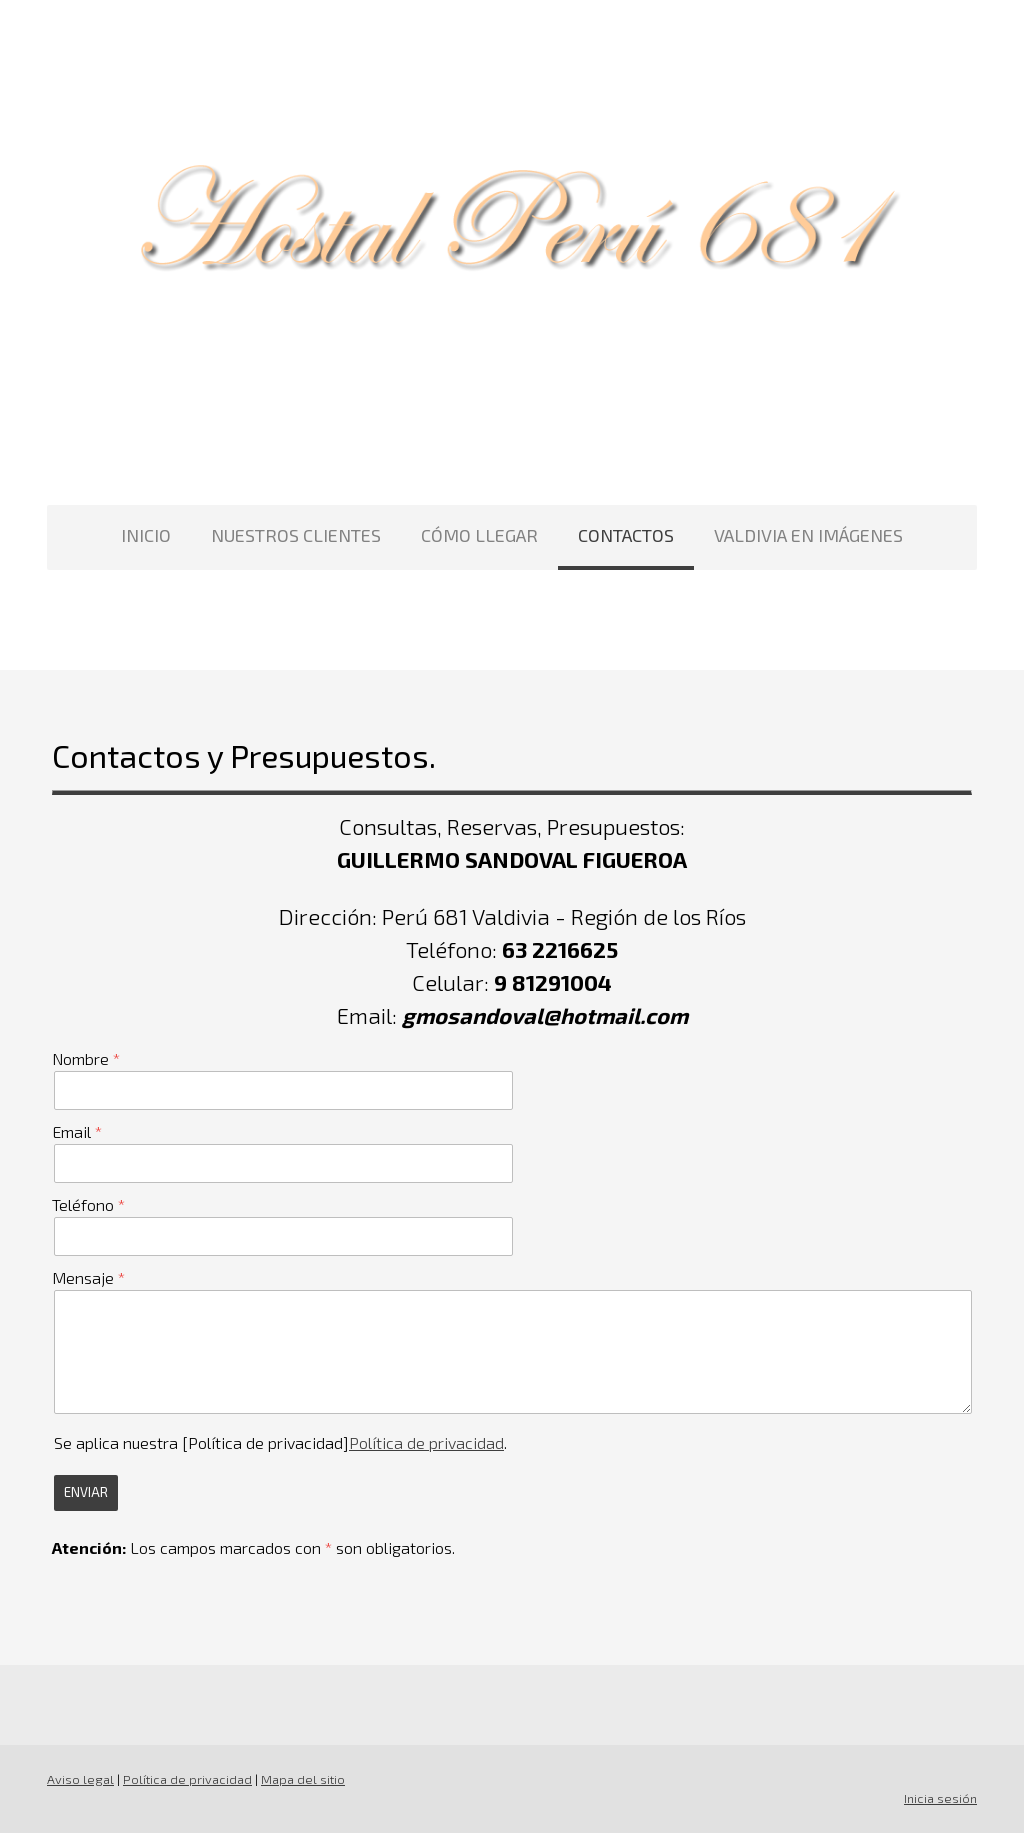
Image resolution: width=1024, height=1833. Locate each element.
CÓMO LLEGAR (479, 535)
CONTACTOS (626, 535)
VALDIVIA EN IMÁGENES (808, 535)
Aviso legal (80, 1779)
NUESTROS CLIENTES (296, 535)
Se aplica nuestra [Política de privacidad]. (280, 1442)
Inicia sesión (940, 1798)
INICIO (146, 535)
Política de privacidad (426, 1442)
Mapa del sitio (303, 1779)
